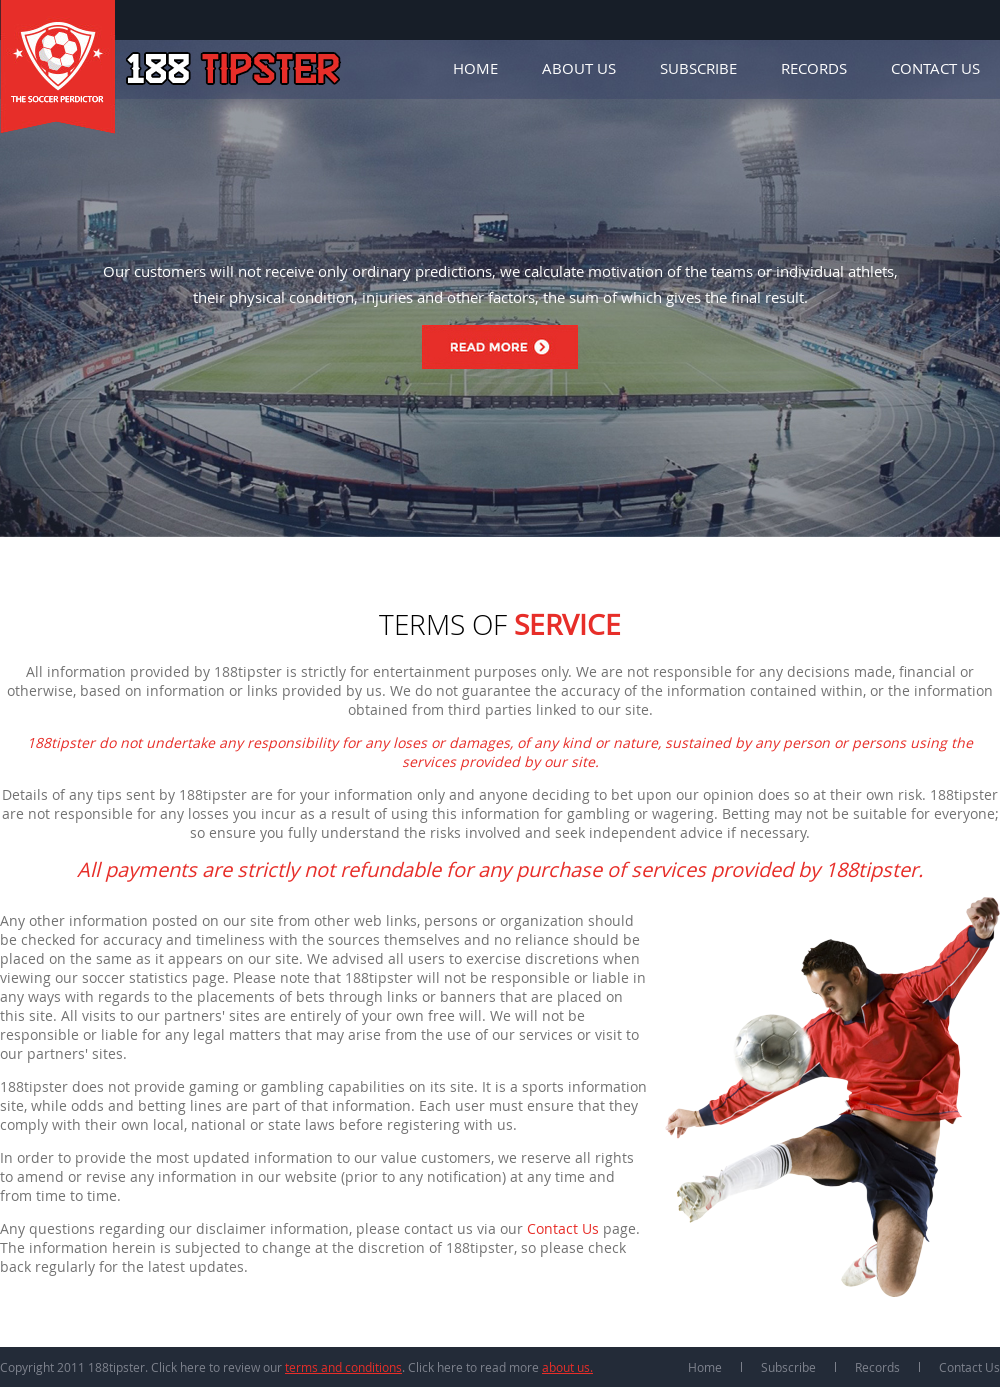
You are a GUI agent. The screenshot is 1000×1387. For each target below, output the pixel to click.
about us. (567, 1367)
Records (814, 68)
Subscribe (698, 68)
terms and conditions (343, 1367)
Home (475, 68)
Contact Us (935, 68)
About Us (579, 68)
